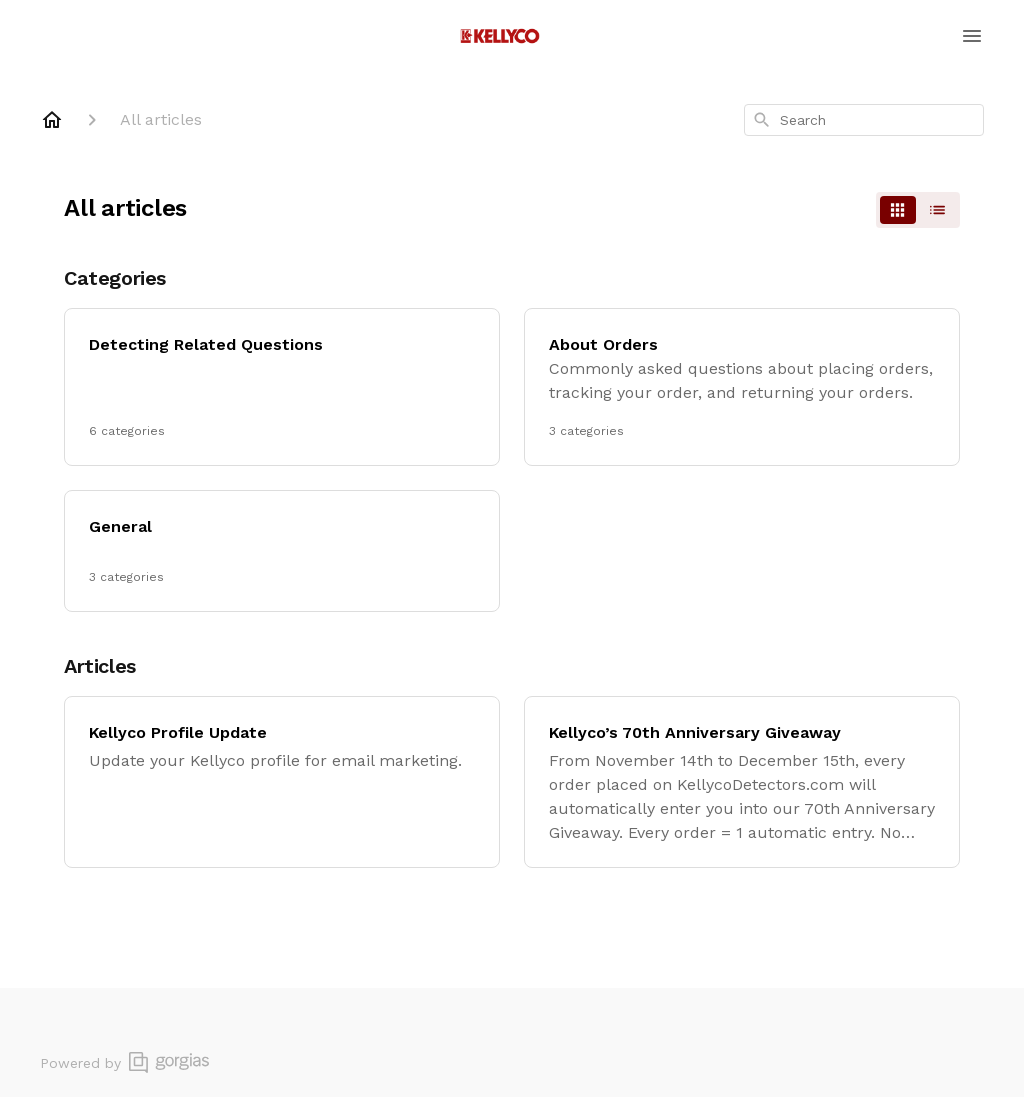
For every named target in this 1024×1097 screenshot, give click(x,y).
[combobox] (864, 120)
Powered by (124, 1062)
